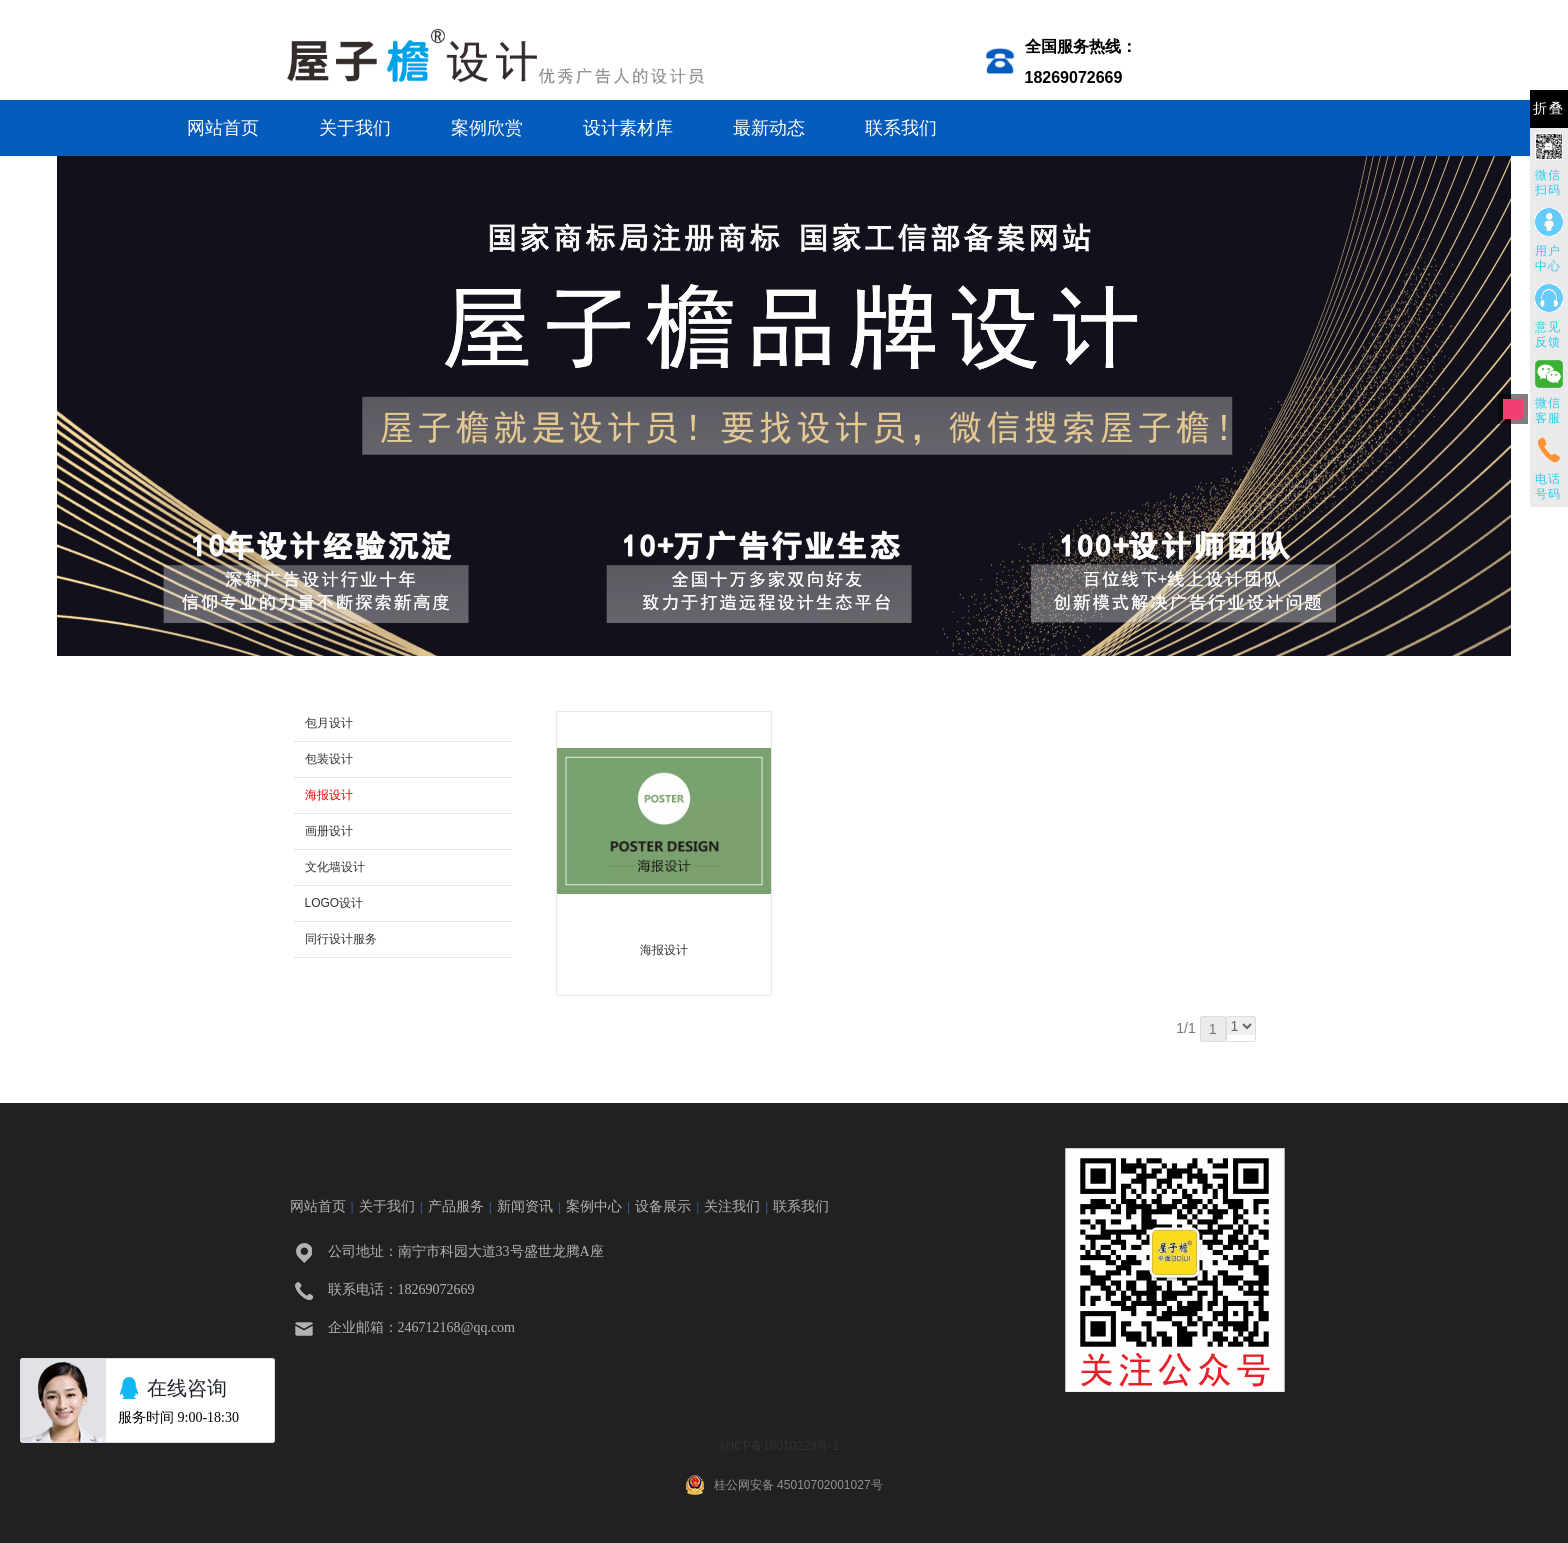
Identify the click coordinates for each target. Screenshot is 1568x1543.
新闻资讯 (525, 1206)
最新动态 (769, 128)
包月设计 (329, 723)
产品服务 (456, 1206)
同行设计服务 (341, 939)
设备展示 (663, 1206)
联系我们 (901, 128)
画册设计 (329, 831)
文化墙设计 (335, 867)
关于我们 (355, 128)
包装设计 (329, 759)
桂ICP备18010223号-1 (779, 1446)
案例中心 (594, 1206)
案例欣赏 (487, 128)
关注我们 (732, 1206)
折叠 (1549, 108)
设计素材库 (628, 128)
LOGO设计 (334, 903)
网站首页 (223, 128)
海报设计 (329, 795)
